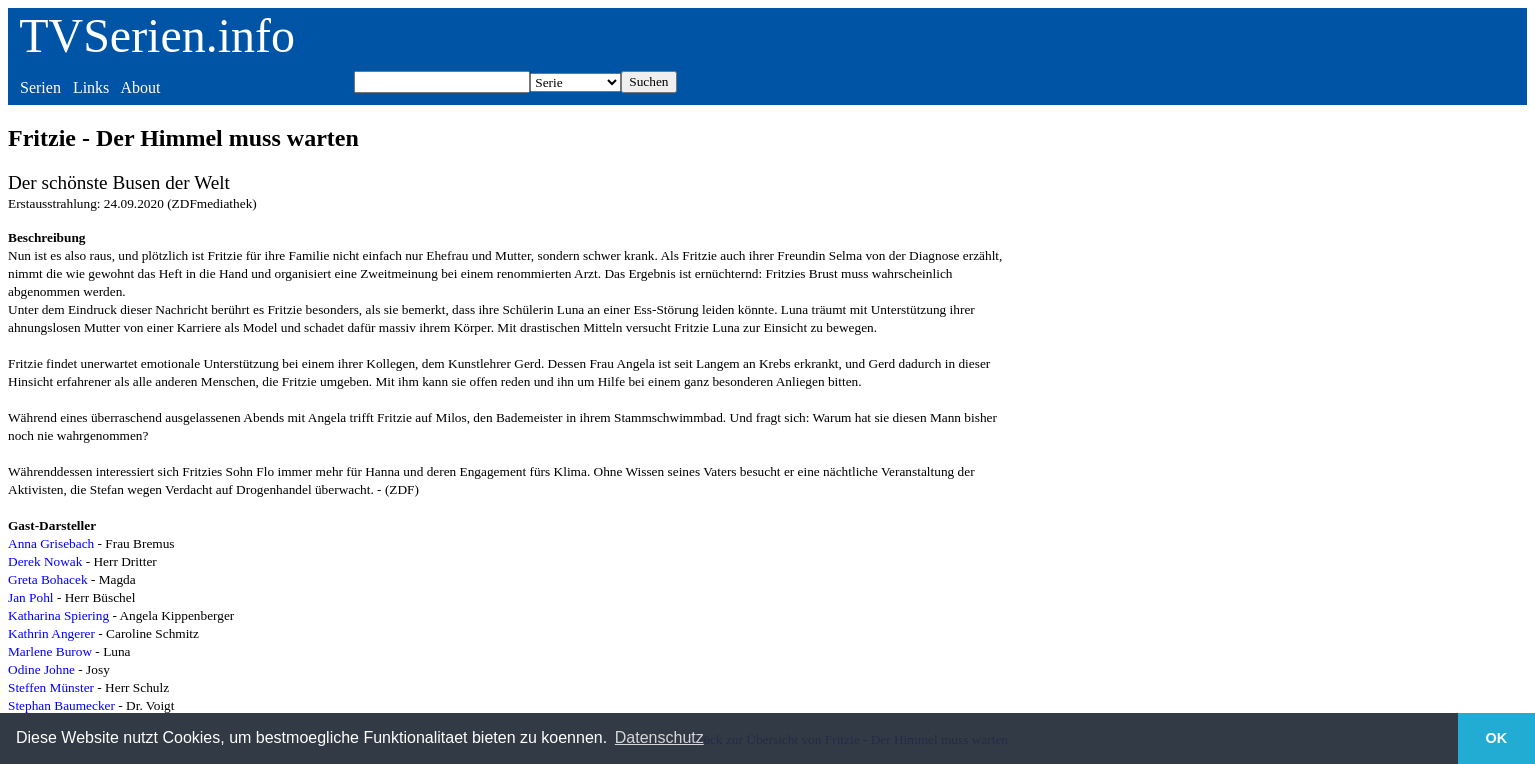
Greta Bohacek (48, 579)
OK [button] (1497, 738)
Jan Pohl (31, 597)
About (140, 87)
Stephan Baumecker (61, 705)
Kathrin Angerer (51, 633)
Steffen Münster (51, 687)
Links (91, 87)
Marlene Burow (50, 651)
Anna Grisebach (51, 543)
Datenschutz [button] (659, 737)
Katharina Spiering (58, 615)
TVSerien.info (157, 35)
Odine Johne (41, 669)
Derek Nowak (45, 561)
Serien (40, 87)
